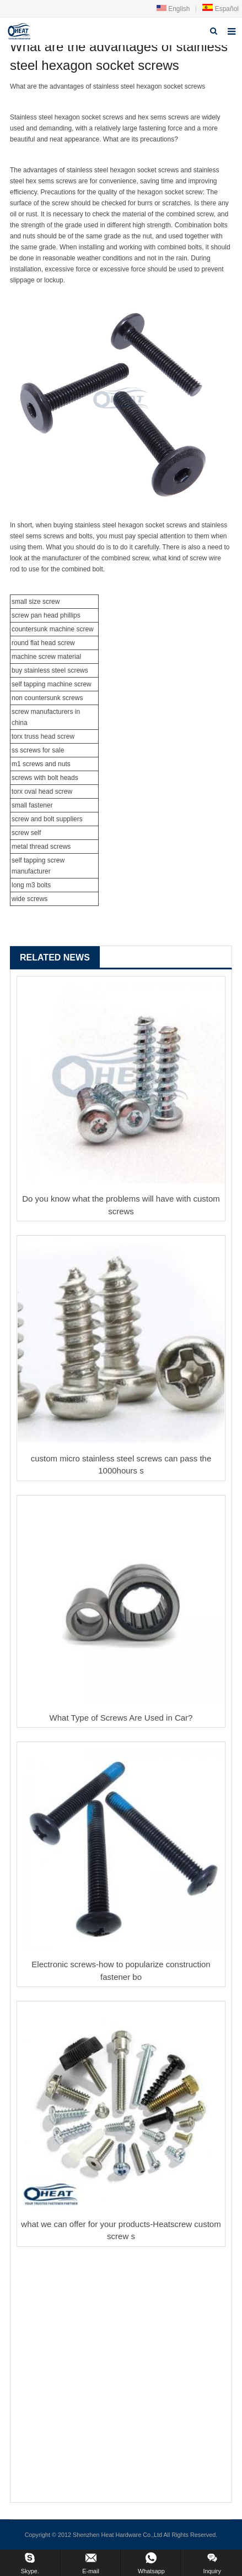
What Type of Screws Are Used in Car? (121, 1717)
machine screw (72, 629)
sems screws (169, 117)
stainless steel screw (54, 670)
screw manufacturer (40, 712)
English (173, 9)
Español (220, 9)
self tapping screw (38, 860)
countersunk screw (51, 698)
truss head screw (49, 736)
